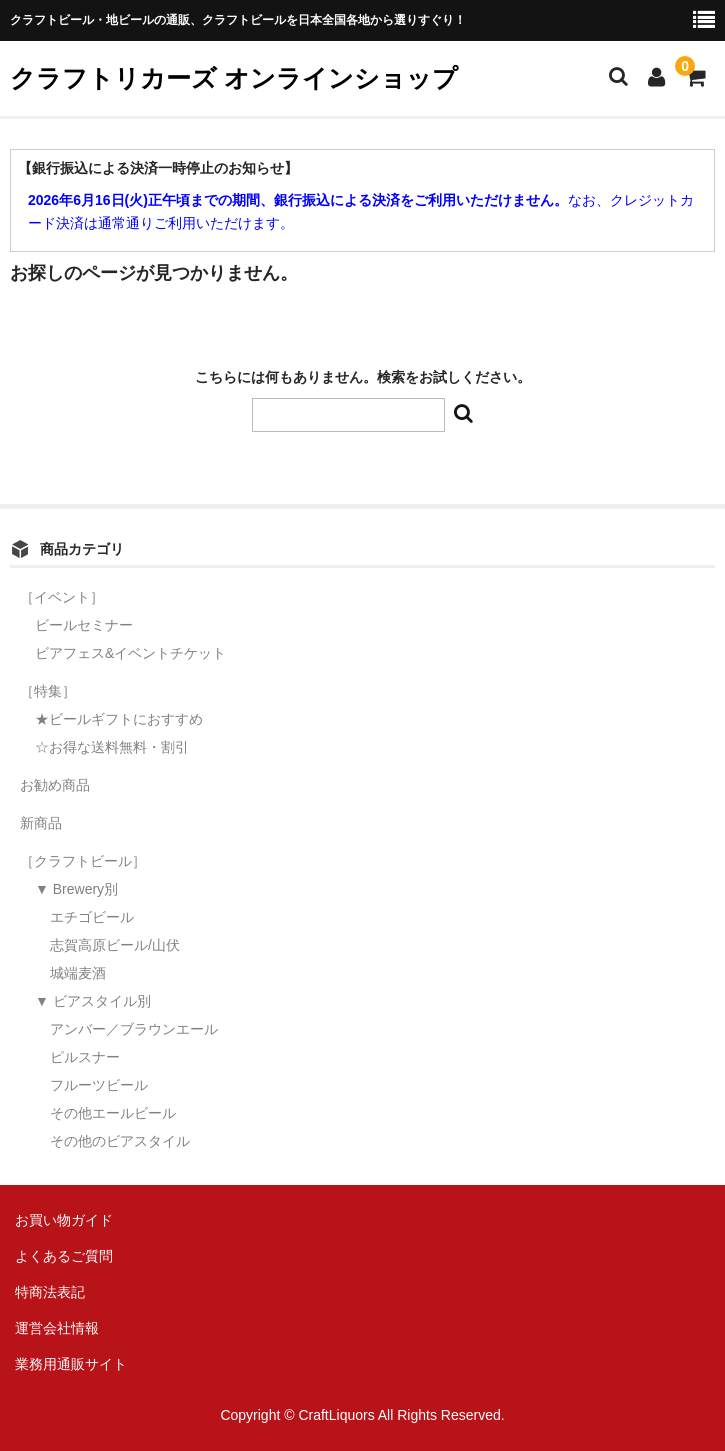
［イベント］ (62, 597)
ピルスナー (85, 1057)
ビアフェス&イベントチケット (130, 653)
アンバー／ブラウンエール (134, 1029)
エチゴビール (92, 917)
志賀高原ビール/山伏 (115, 945)
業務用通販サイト (71, 1364)
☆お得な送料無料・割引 (112, 747)
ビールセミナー (84, 625)
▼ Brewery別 (76, 889)
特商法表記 (50, 1292)
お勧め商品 (55, 785)
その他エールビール (113, 1113)
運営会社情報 (57, 1328)
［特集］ (48, 691)
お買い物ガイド (64, 1220)
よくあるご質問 (64, 1256)
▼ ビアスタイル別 (93, 1001)
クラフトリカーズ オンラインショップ (234, 78)
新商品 (41, 823)
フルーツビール (99, 1085)
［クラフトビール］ (83, 861)
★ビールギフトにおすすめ (119, 719)
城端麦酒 (78, 973)
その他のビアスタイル (120, 1141)
